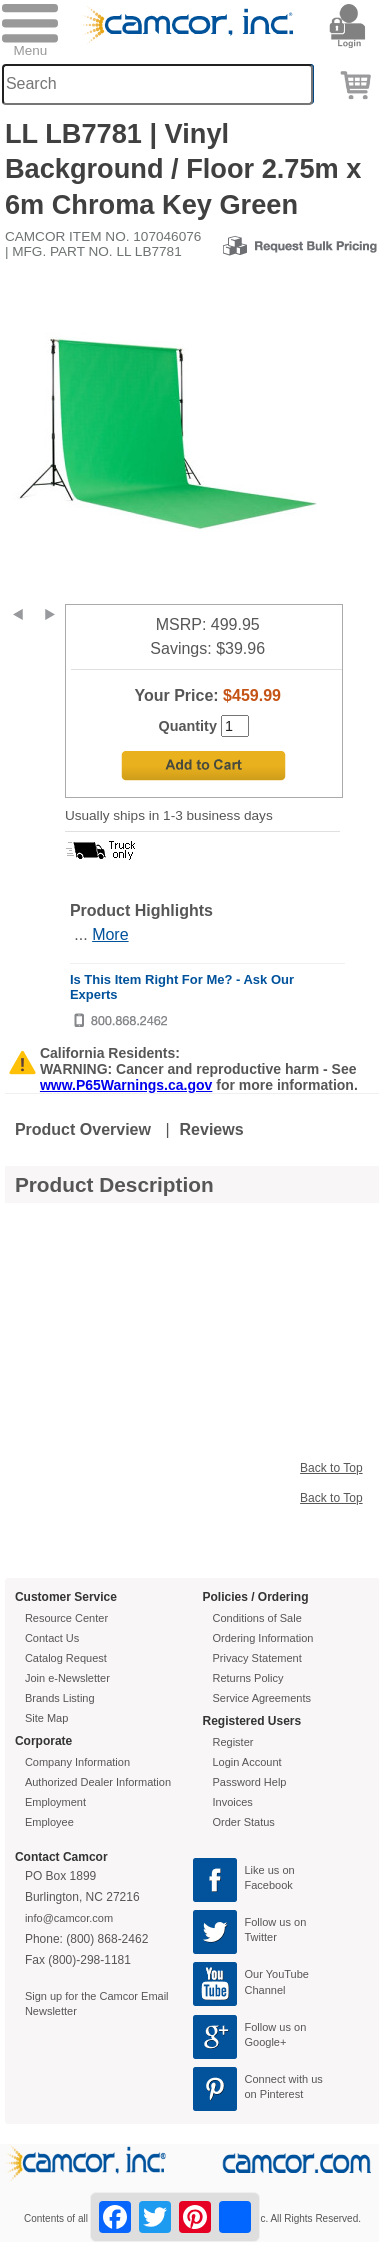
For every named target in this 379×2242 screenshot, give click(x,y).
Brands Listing (60, 1698)
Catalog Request (66, 1658)
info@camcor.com (69, 1918)
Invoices (233, 1802)
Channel (265, 1990)
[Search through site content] (157, 84)
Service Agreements (262, 1698)
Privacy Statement (257, 1658)
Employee (49, 1822)
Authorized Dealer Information (98, 1782)
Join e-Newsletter (67, 1678)
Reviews (212, 1129)
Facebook (269, 1885)
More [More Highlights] (110, 934)
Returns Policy (248, 1678)
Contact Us (52, 1638)
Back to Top (331, 1468)
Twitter (261, 1937)
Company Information (77, 1762)
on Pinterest (274, 2094)
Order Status (244, 1822)
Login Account (247, 1762)
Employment (55, 1802)
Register (233, 1742)
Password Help (250, 1782)
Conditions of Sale (257, 1618)
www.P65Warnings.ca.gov (126, 1085)
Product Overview (83, 1129)
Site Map (46, 1718)
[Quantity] (235, 726)
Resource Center (66, 1618)
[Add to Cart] (203, 765)
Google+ (266, 2042)
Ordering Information (263, 1638)
